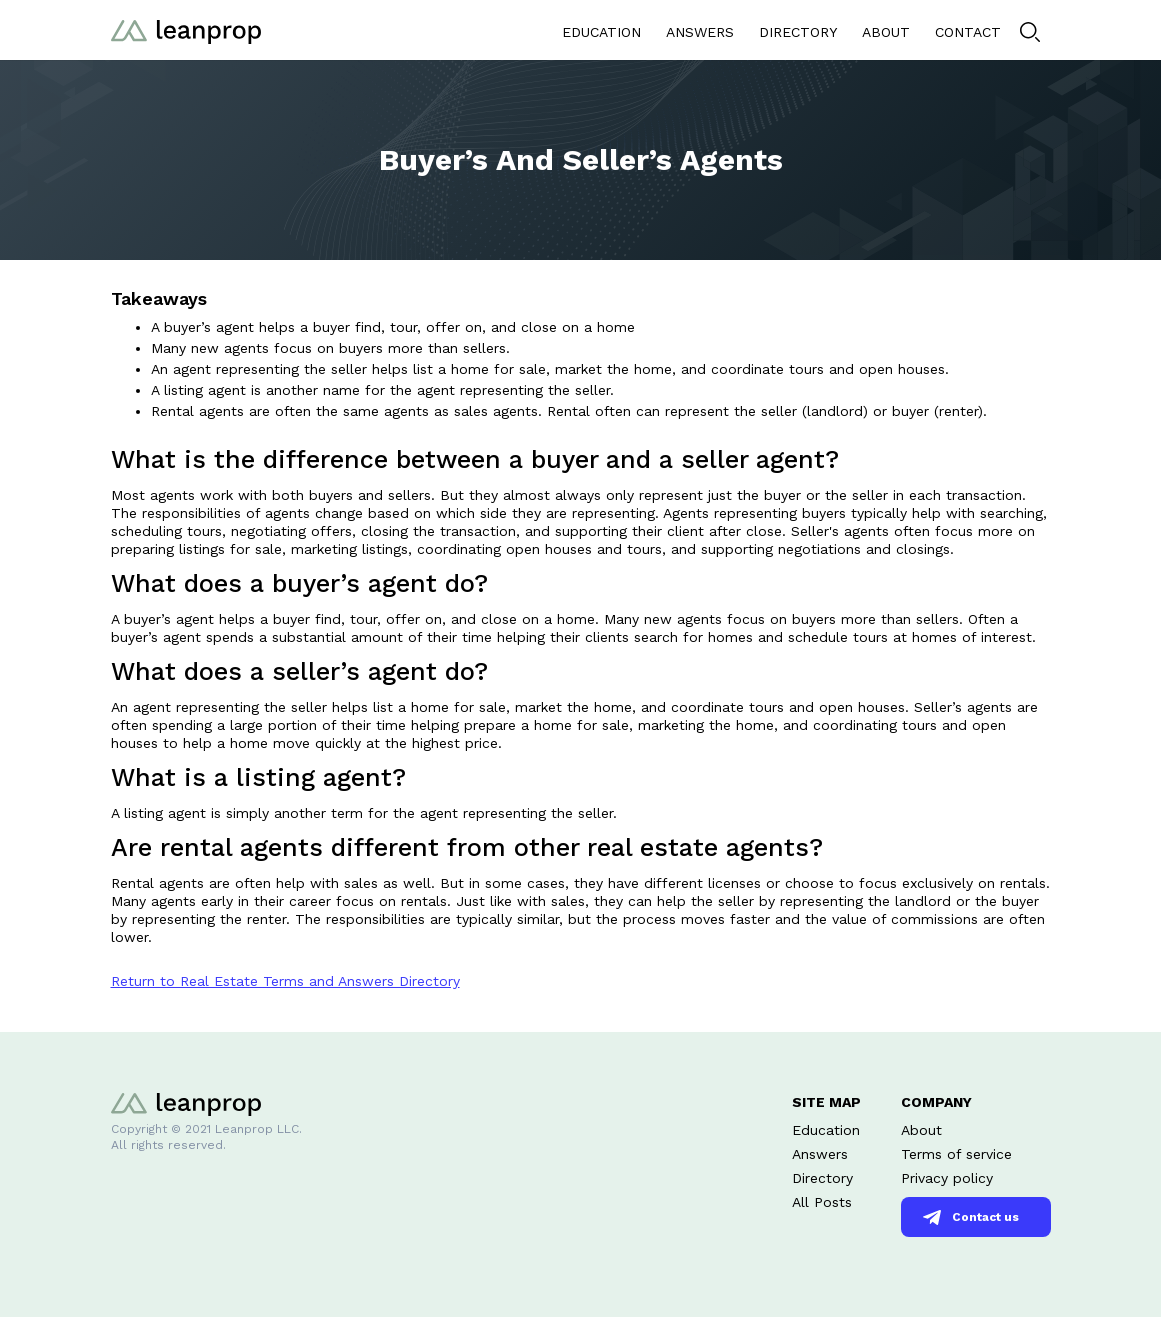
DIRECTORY (798, 32)
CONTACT (968, 32)
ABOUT (886, 32)
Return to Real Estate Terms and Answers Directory (285, 981)
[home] (186, 29)
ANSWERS (700, 32)
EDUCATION (601, 32)
